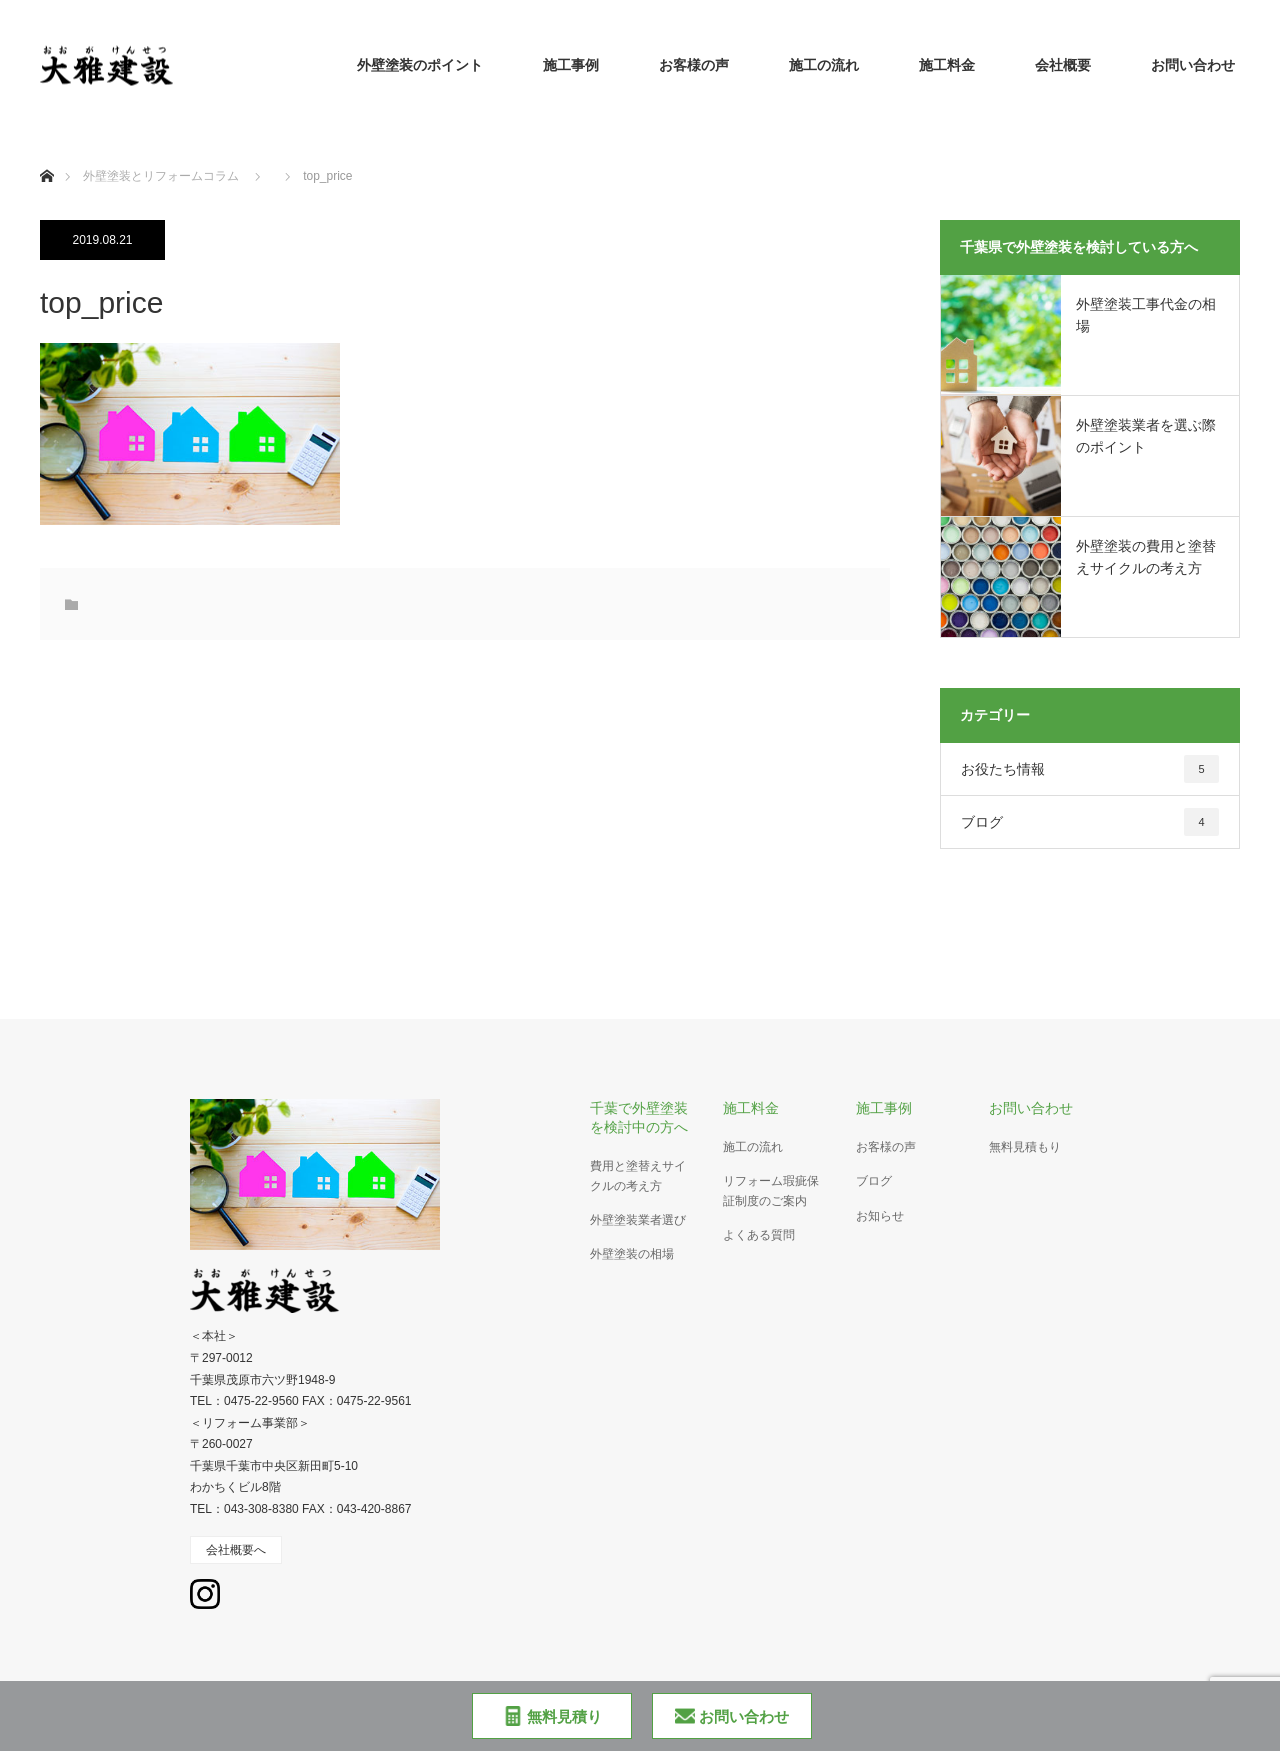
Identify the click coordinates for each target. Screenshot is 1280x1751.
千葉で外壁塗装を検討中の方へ (639, 1117)
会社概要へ (236, 1550)
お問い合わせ (1193, 65)
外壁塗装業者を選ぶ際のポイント (1146, 436)
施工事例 (571, 65)
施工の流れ (824, 65)
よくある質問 (759, 1235)
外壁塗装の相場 (632, 1254)
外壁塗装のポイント (420, 65)
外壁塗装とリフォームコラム (161, 176)
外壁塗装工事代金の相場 (1146, 315)
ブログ (1090, 822)
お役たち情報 (1090, 769)
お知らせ (880, 1216)
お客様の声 (694, 65)
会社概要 (1063, 65)
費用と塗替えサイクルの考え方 (638, 1175)
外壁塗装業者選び (638, 1220)
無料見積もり (1025, 1147)
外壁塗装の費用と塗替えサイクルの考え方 (1146, 557)
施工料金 (947, 65)
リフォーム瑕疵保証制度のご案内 (771, 1190)
